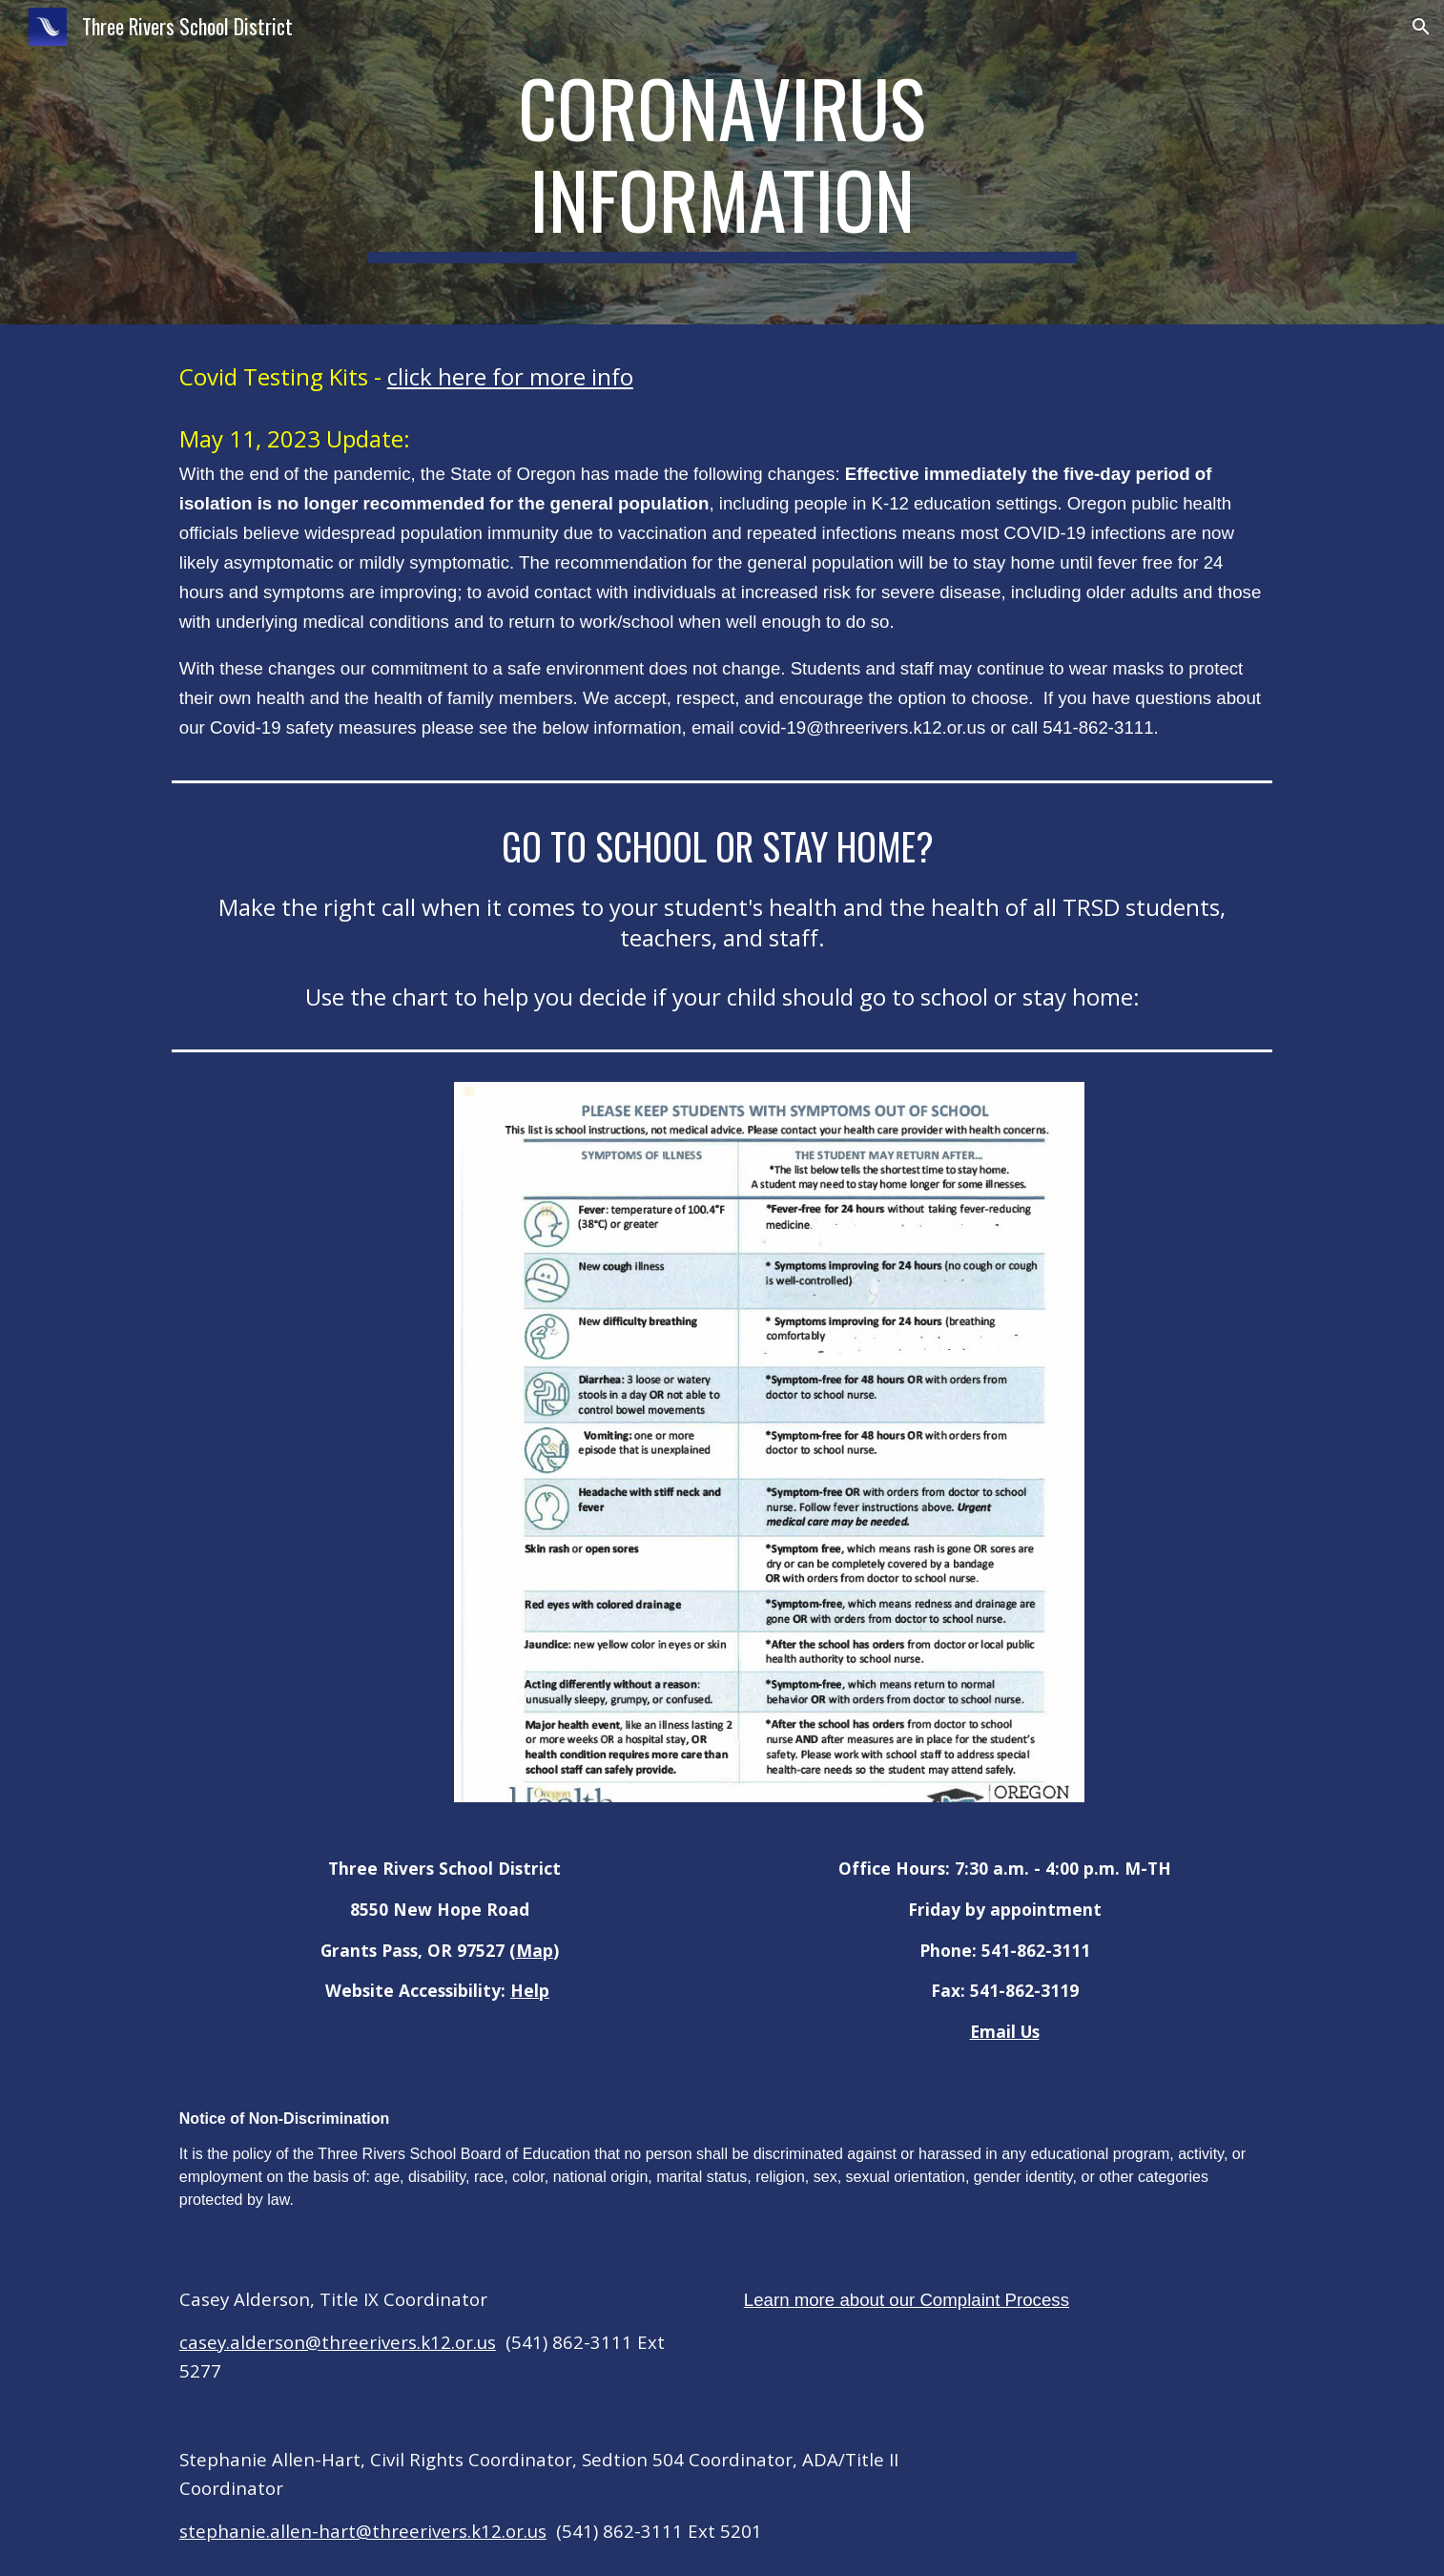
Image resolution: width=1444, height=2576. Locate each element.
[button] (1421, 27)
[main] (722, 162)
